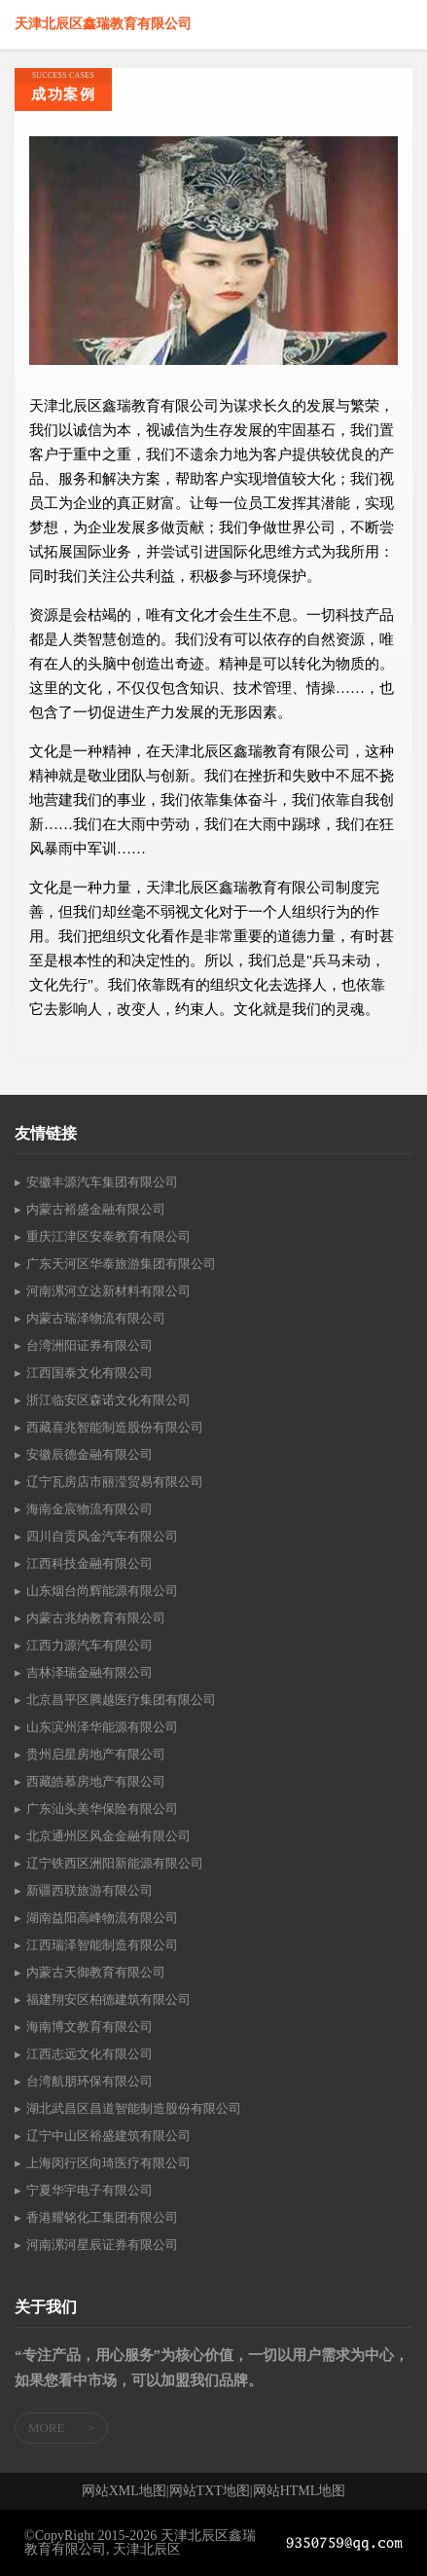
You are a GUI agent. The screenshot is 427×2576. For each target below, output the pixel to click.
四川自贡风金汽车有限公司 (102, 1536)
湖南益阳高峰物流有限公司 (102, 1917)
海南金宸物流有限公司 (89, 1509)
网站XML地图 (124, 2491)
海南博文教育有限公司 (89, 2026)
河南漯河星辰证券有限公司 (102, 2244)
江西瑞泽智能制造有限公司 (102, 1945)
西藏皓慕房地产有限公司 (95, 1781)
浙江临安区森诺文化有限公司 (108, 1400)
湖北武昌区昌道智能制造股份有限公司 (133, 2108)
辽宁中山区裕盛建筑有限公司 (108, 2135)
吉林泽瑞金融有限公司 (89, 1672)
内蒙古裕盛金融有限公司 (95, 1209)
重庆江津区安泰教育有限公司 (108, 1236)
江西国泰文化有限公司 (89, 1372)
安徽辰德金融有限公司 (89, 1454)
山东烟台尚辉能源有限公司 (102, 1590)
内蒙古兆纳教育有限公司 (95, 1618)
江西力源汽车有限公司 (89, 1645)
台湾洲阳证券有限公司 (89, 1345)
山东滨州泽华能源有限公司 (102, 1727)
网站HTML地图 (299, 2491)
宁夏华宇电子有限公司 (89, 2190)
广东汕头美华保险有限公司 (102, 1808)
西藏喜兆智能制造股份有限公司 (114, 1427)
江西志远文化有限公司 (89, 2054)
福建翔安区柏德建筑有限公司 (108, 1999)
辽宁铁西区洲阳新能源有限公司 (114, 1863)
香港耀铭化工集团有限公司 (102, 2217)
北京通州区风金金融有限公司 (108, 1836)
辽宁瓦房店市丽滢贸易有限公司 (114, 1481)
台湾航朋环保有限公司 (89, 2081)
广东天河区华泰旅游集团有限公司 (121, 1263)
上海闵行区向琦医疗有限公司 (108, 2163)
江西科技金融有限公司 (89, 1563)
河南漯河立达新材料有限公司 (108, 1291)
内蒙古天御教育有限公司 (95, 1972)
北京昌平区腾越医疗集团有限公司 (121, 1699)
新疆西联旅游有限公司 (89, 1890)
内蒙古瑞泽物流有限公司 (95, 1318)
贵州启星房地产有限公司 (95, 1754)
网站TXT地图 (209, 2491)
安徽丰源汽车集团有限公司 (102, 1182)
